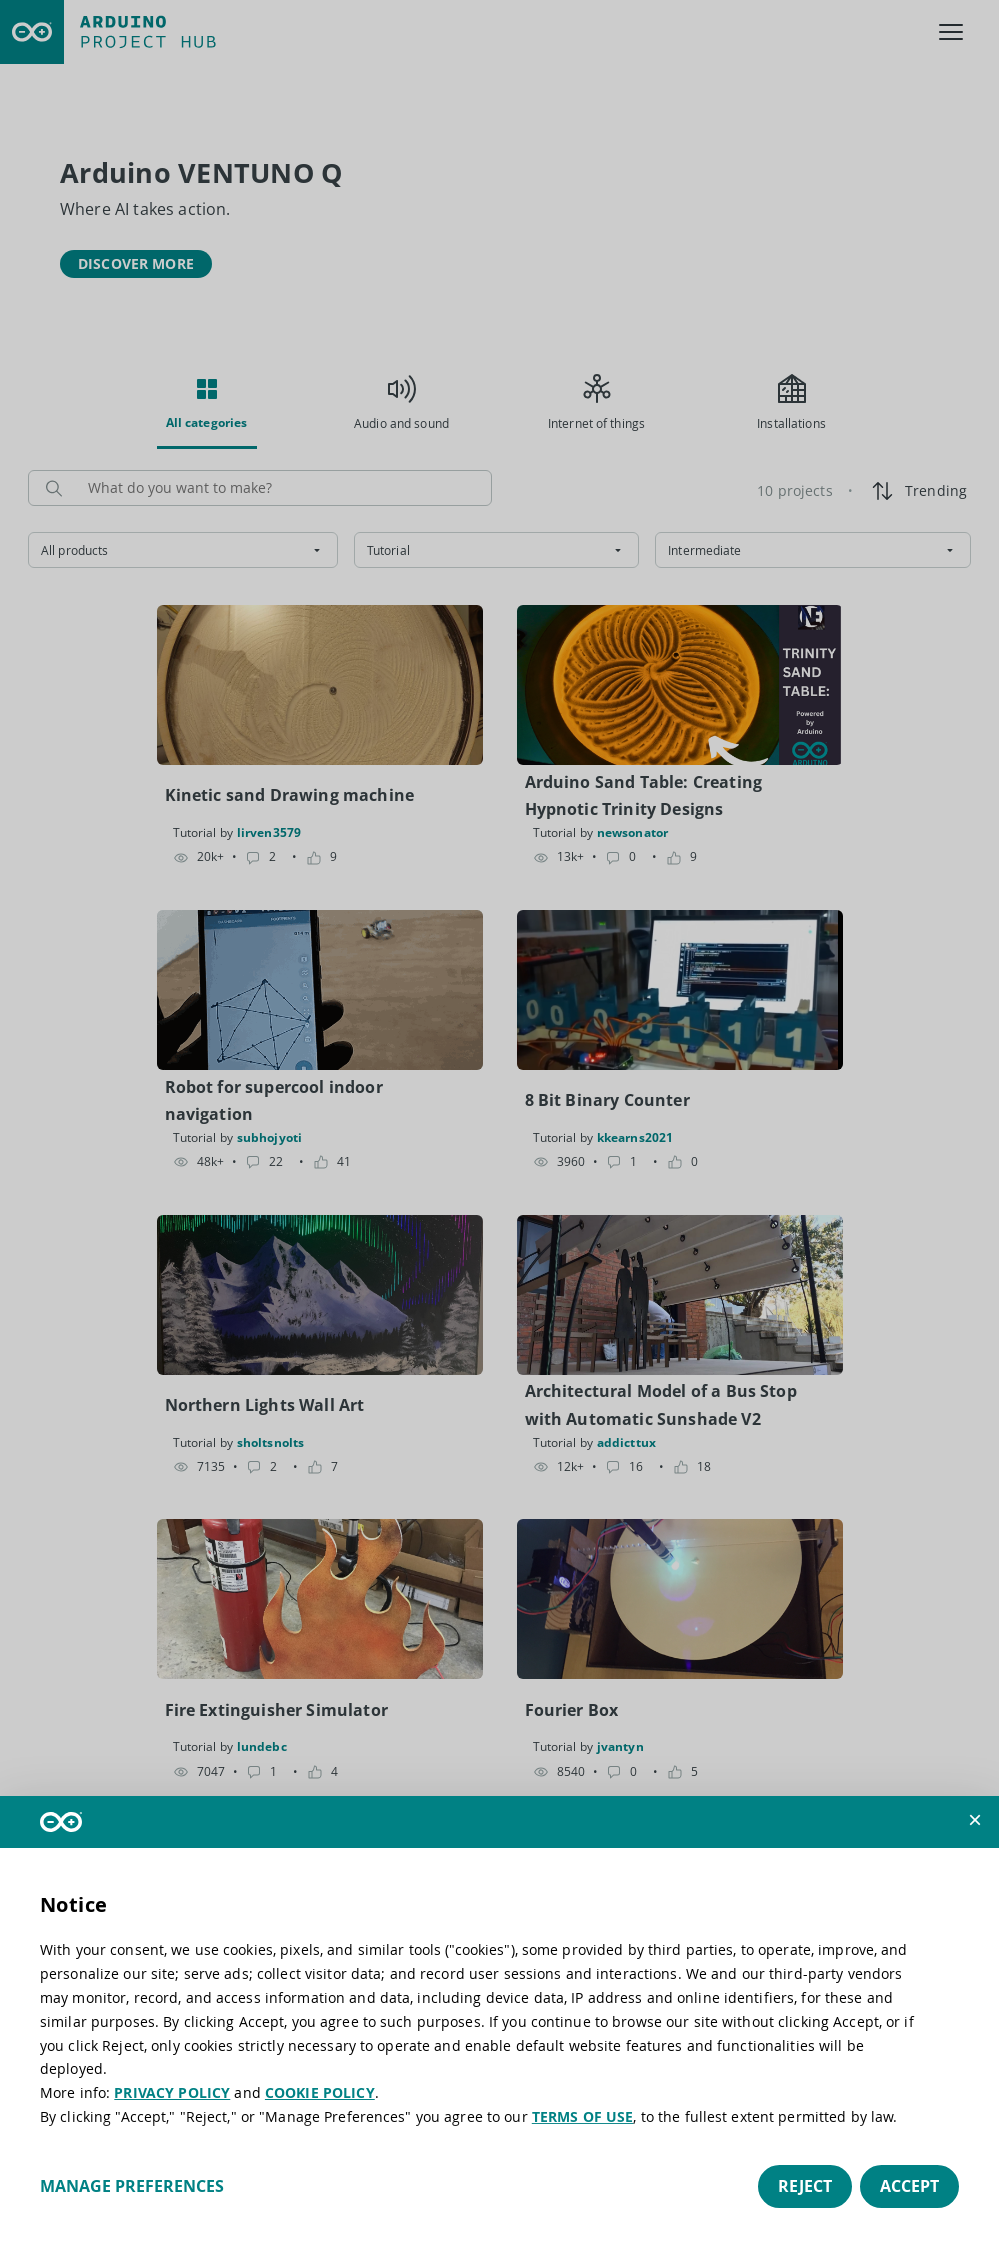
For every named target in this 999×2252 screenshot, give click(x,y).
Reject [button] (805, 2186)
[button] (975, 1820)
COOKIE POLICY (320, 2092)
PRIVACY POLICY (172, 2092)
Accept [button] (909, 2186)
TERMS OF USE (583, 2116)
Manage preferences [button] (132, 2186)
